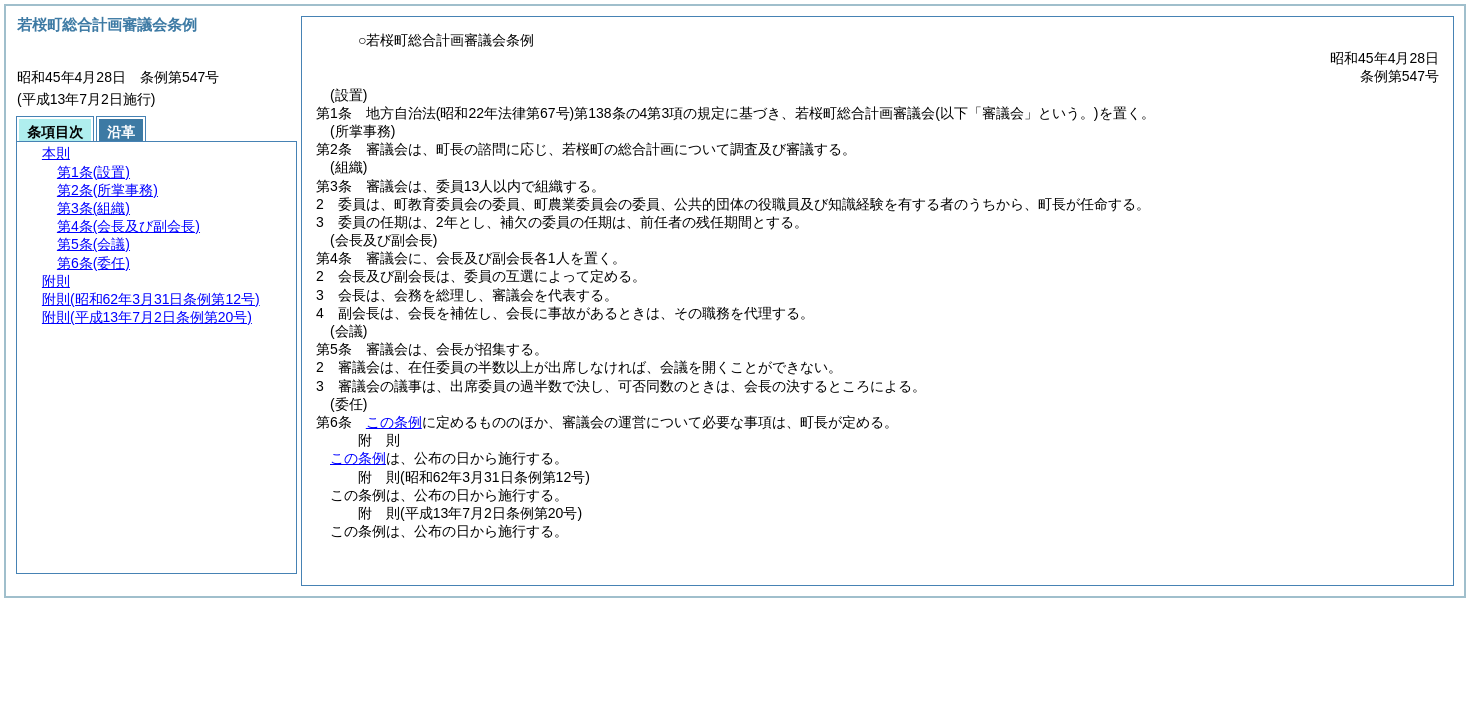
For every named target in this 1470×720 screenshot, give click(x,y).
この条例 (394, 422)
